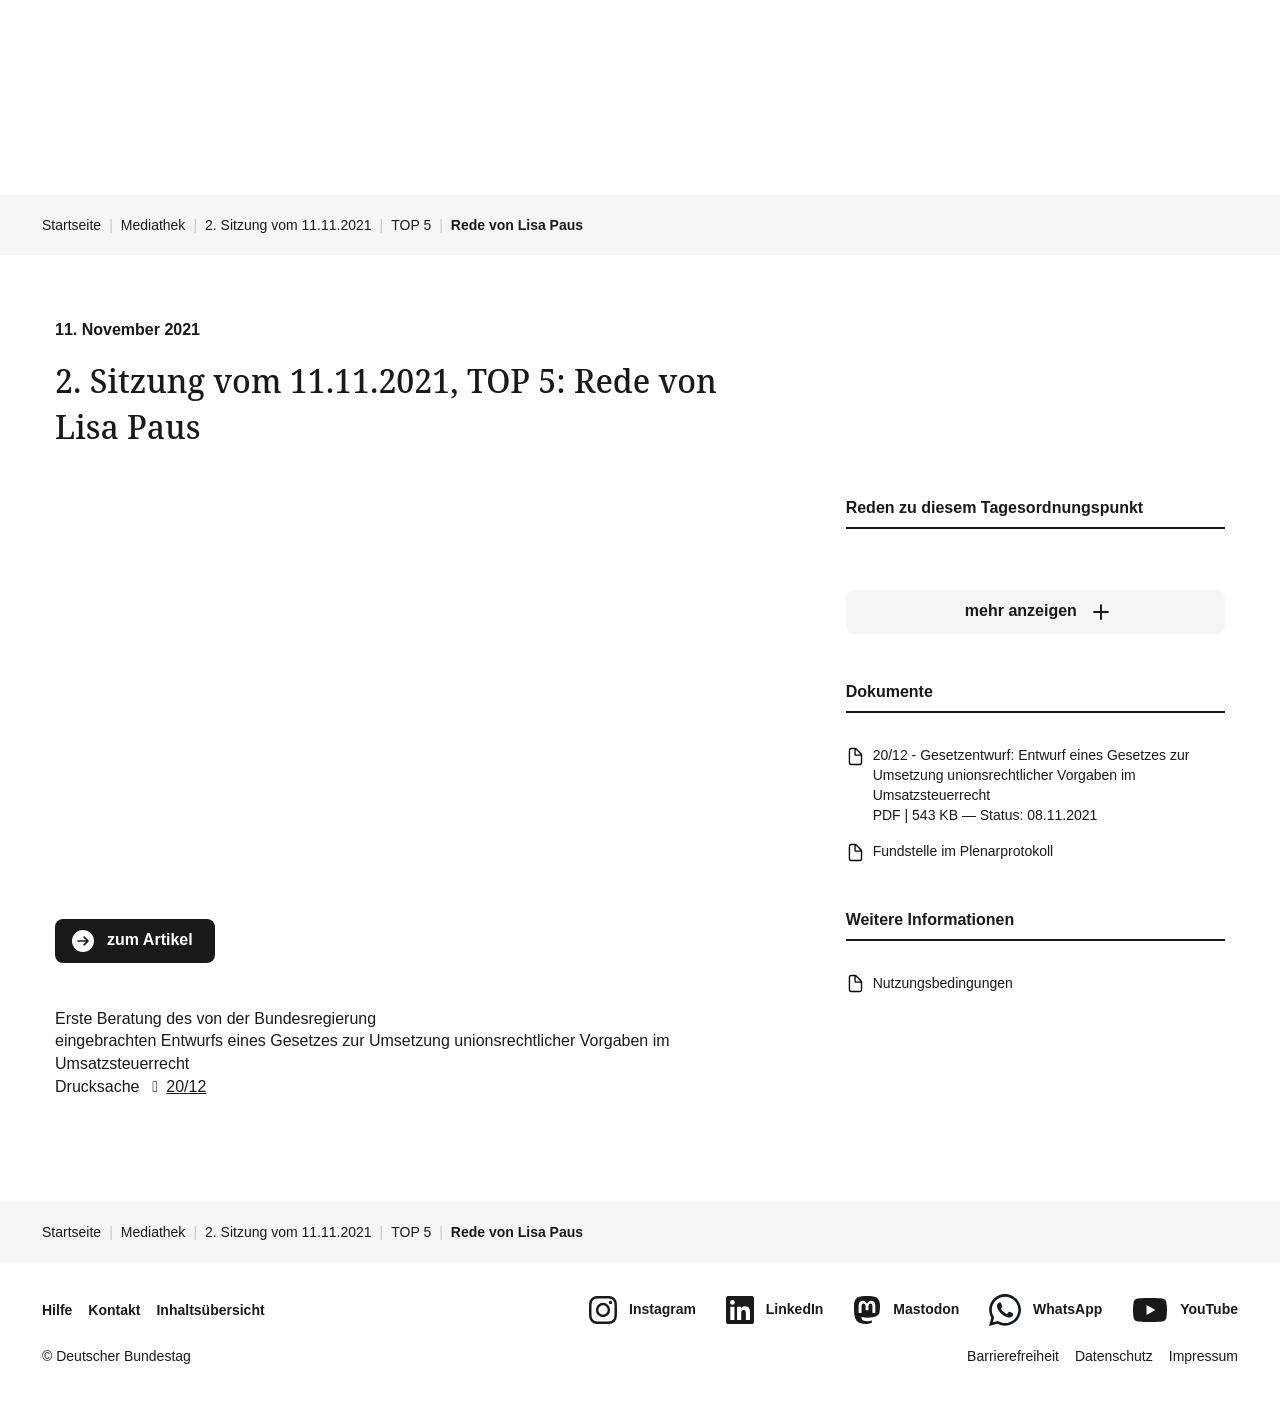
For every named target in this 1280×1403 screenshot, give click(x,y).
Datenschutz (1114, 1356)
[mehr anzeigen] (1035, 612)
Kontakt (114, 1310)
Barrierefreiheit (1013, 1356)
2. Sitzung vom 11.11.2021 (288, 225)
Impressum (1203, 1356)
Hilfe (57, 1310)
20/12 (175, 1086)
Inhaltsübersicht (210, 1310)
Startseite (71, 225)
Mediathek (153, 225)
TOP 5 (411, 225)
